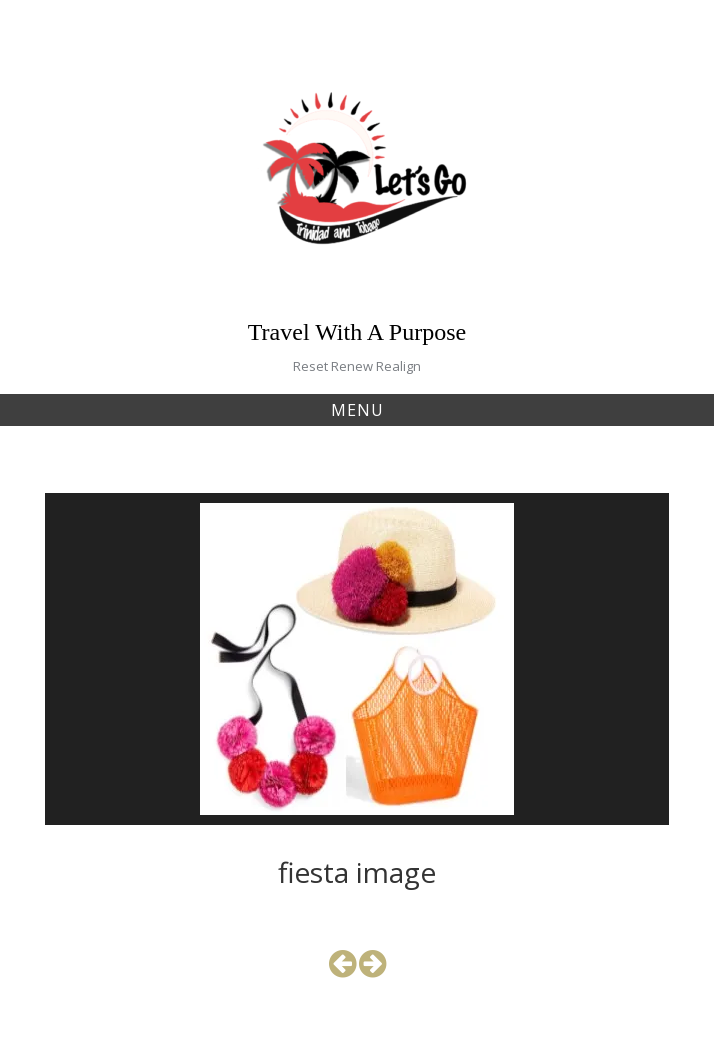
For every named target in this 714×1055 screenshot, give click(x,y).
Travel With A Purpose (357, 332)
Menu (357, 410)
